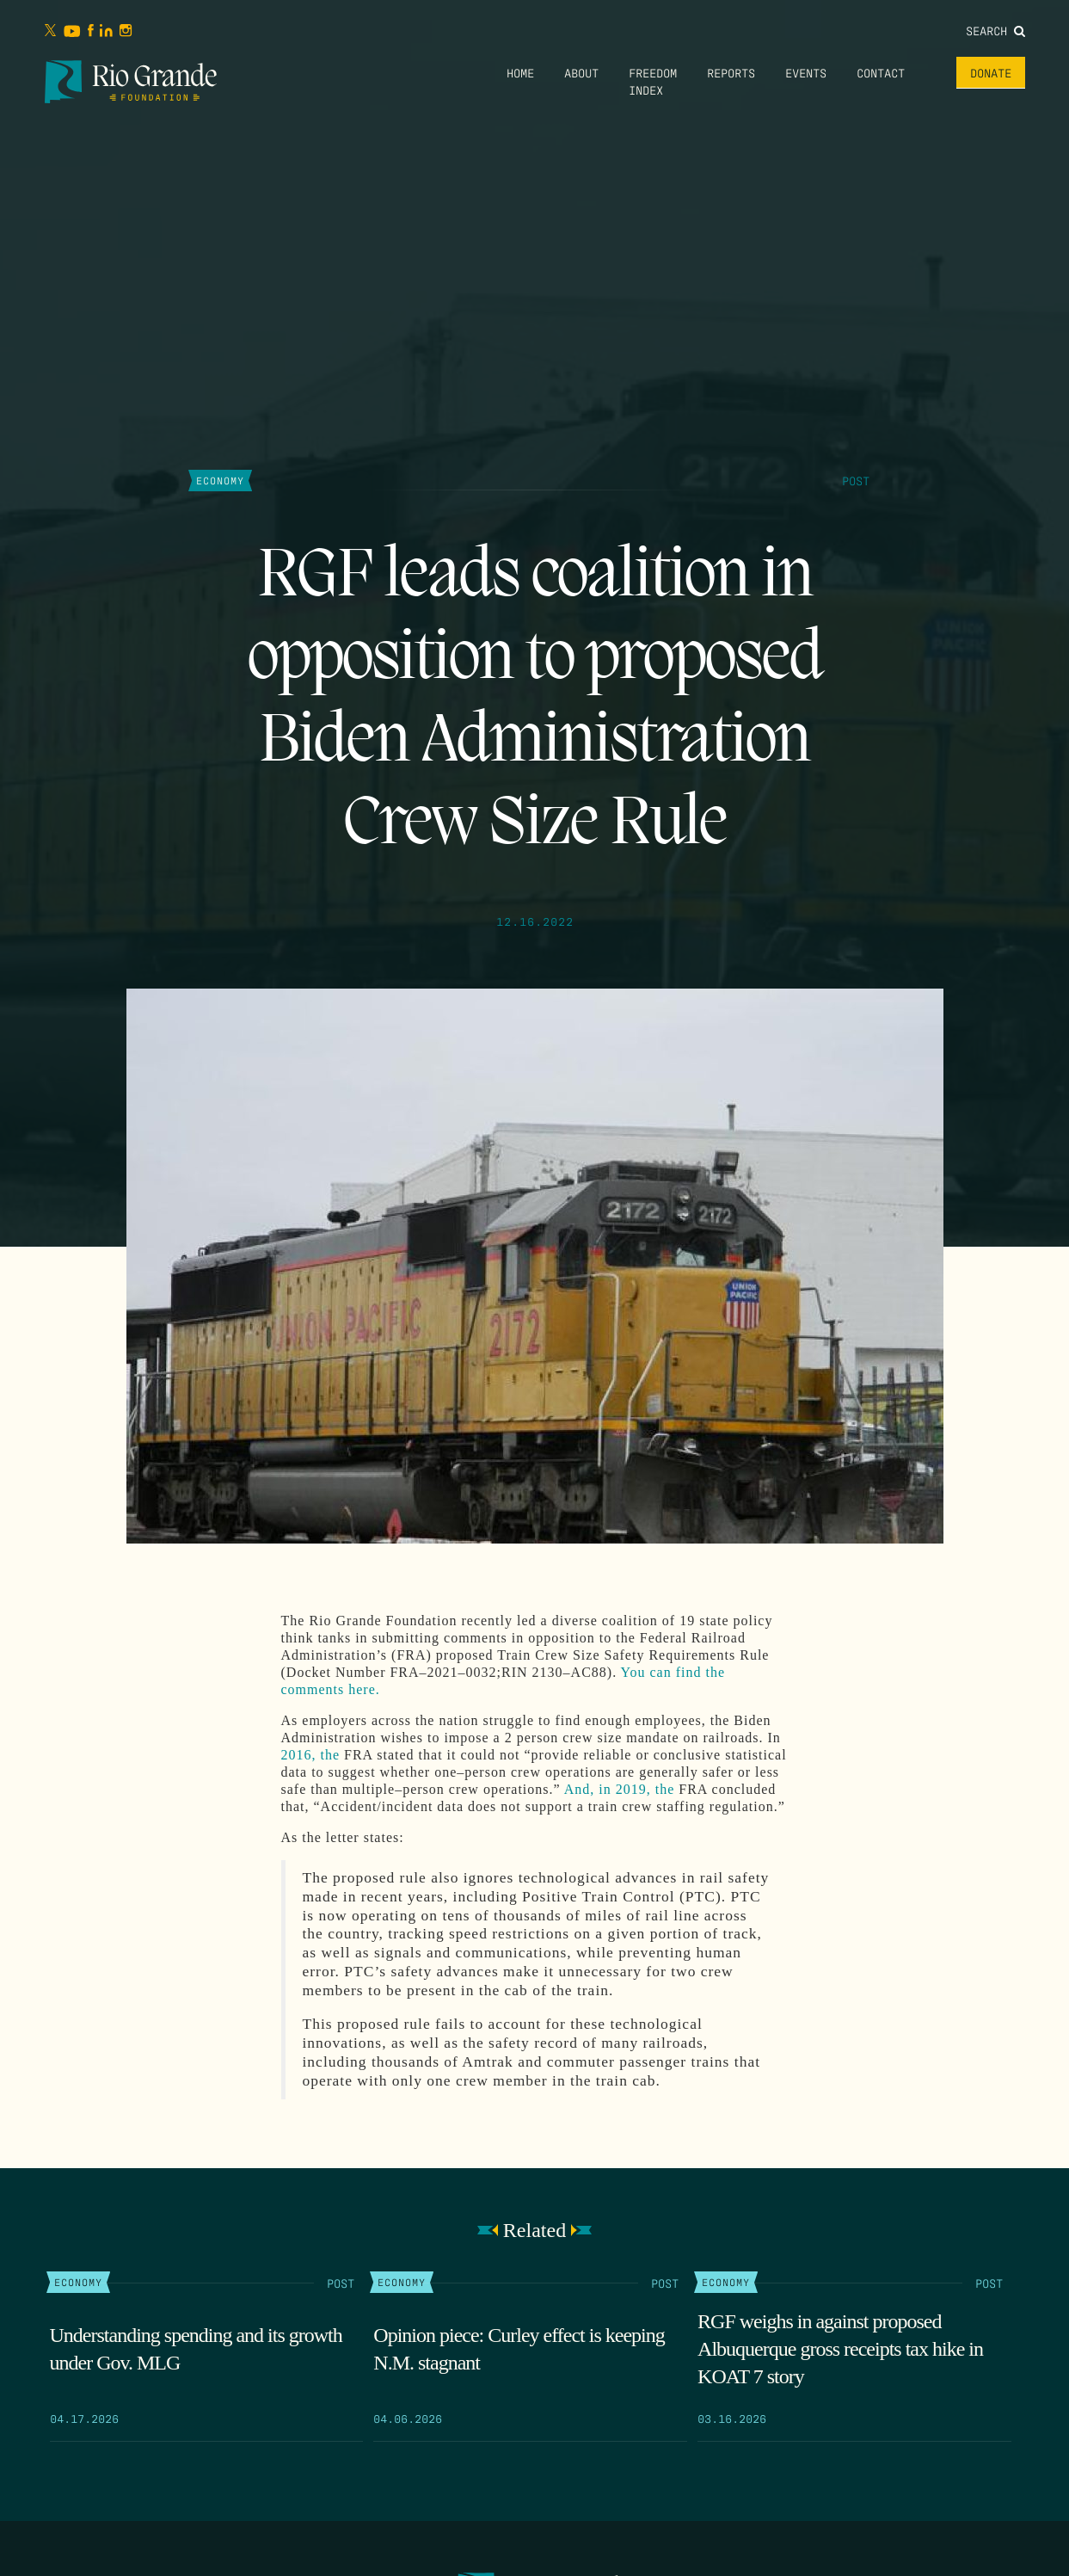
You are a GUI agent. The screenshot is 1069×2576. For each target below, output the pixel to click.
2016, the (311, 1754)
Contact (881, 72)
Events (805, 72)
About (581, 72)
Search (995, 30)
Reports (731, 72)
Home (520, 72)
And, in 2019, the (619, 1789)
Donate (990, 72)
